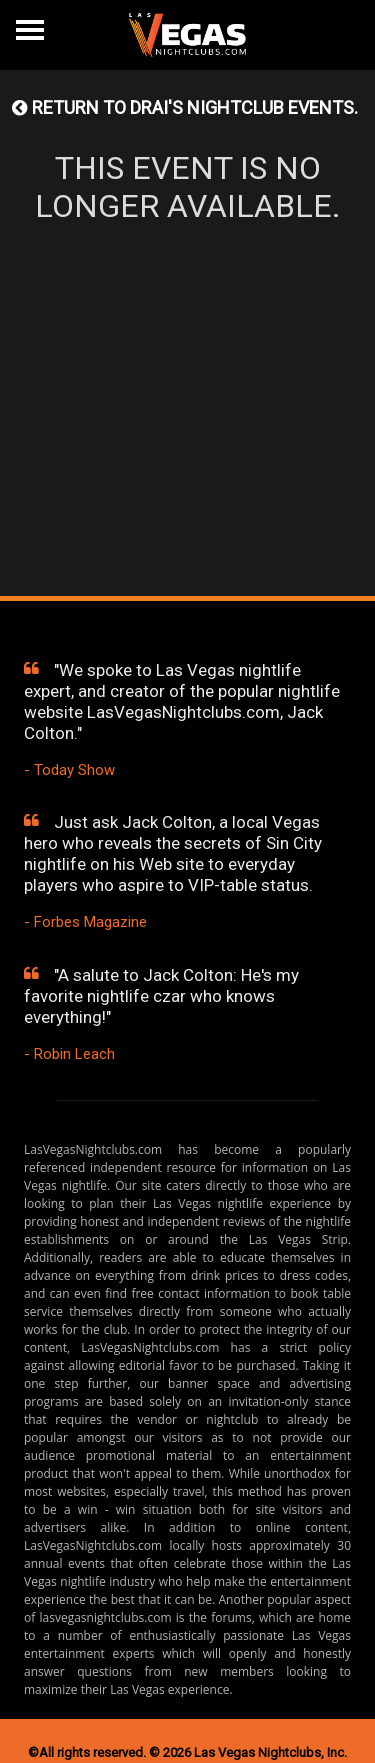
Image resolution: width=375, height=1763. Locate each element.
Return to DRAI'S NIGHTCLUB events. (185, 107)
